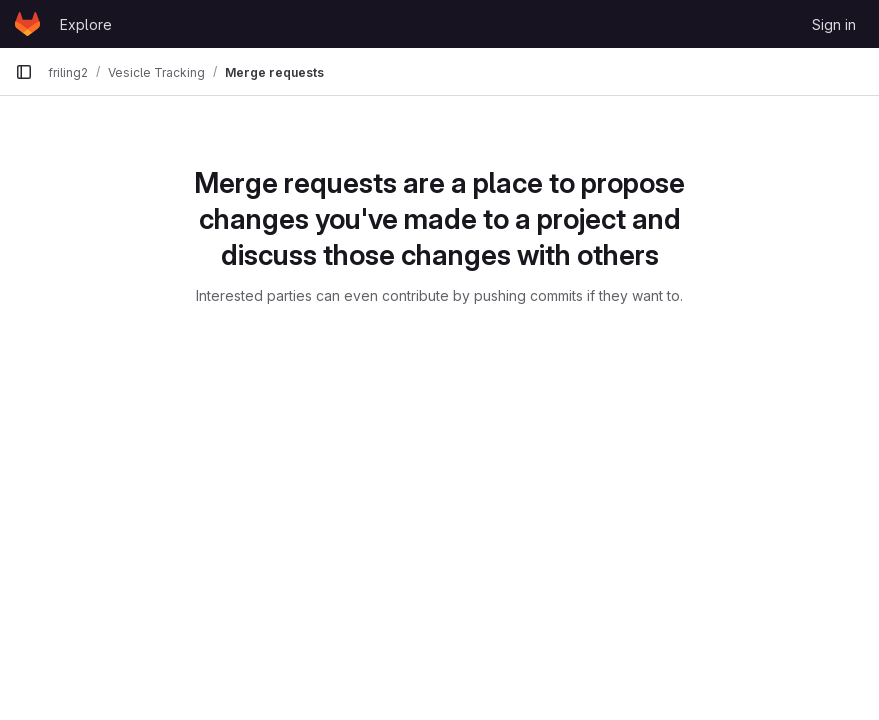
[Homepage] (27, 24)
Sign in (834, 24)
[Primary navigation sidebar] (24, 72)
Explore (86, 24)
